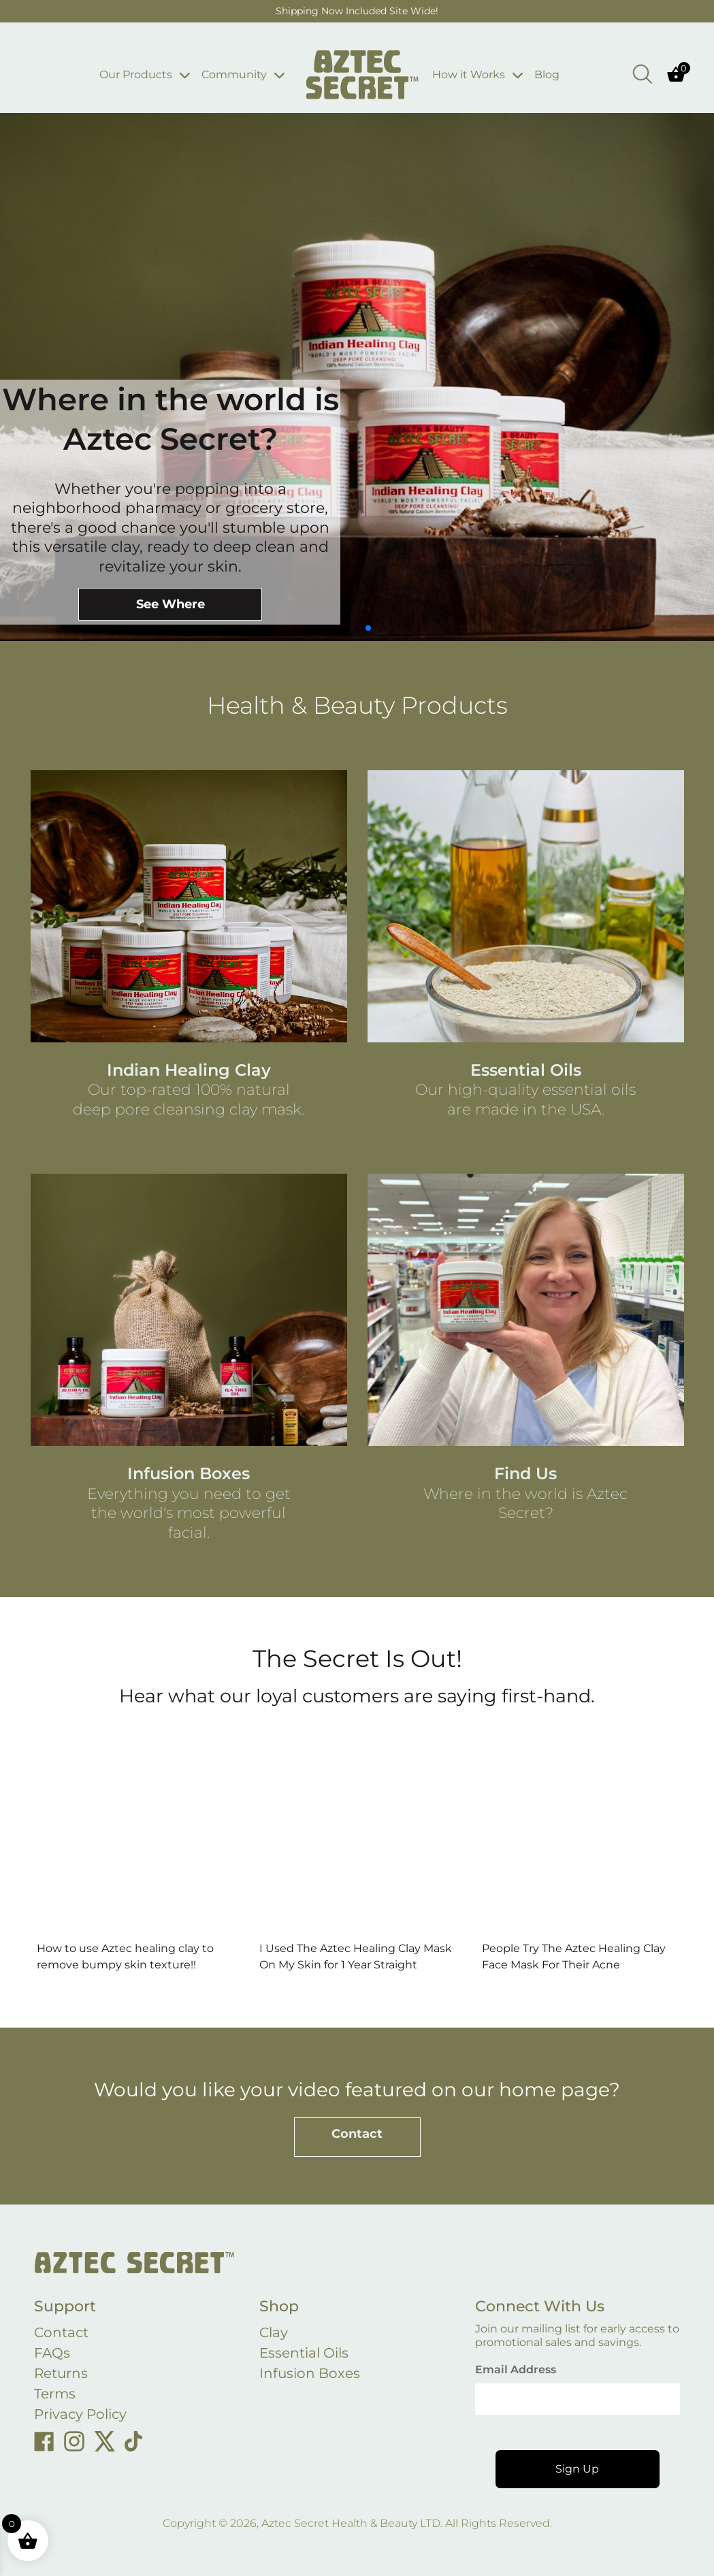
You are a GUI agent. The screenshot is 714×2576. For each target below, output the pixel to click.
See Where (170, 604)
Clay (273, 2332)
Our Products (135, 74)
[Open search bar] (642, 73)
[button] (346, 628)
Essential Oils (303, 2353)
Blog (546, 74)
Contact (357, 2133)
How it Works (468, 74)
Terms (55, 2393)
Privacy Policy (80, 2414)
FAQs (52, 2353)
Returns (61, 2373)
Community (234, 74)
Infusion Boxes (309, 2373)
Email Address (515, 2369)
